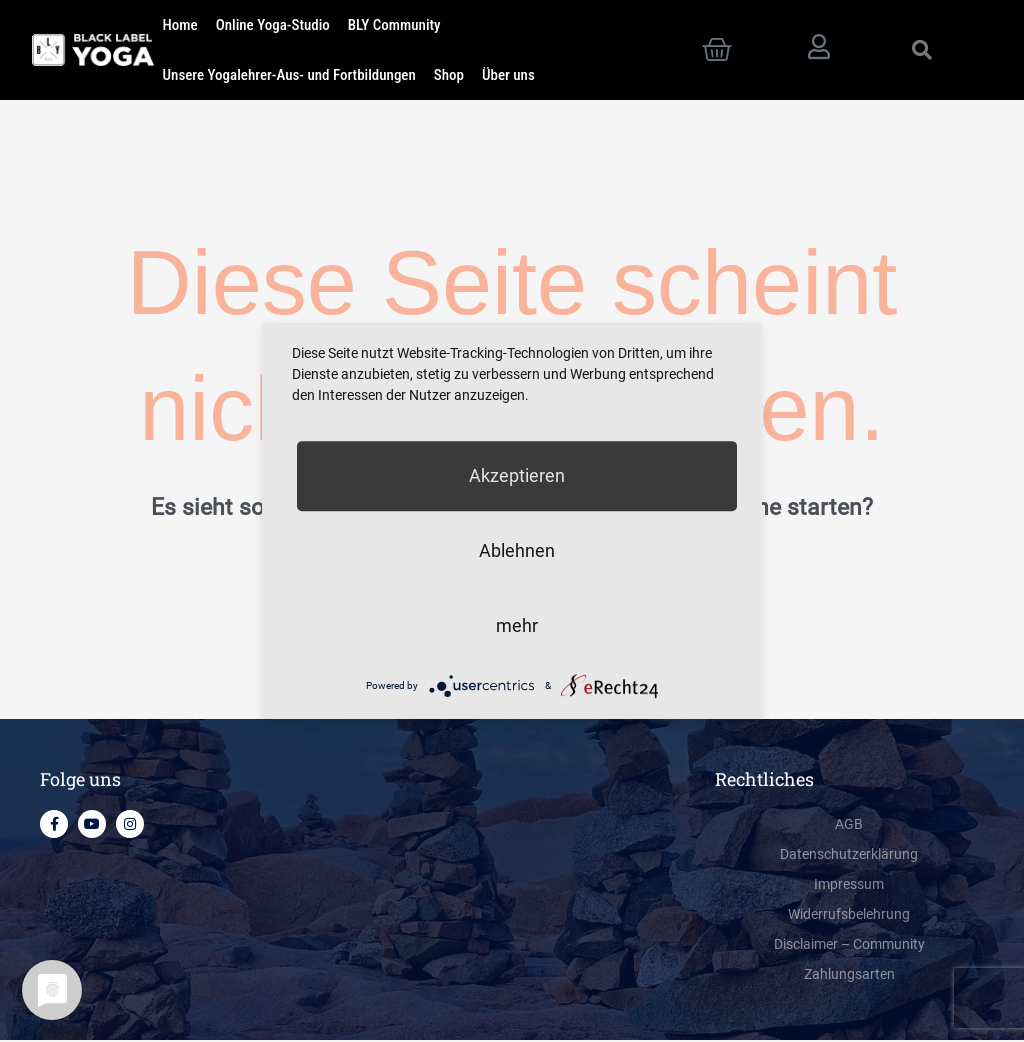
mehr (517, 625)
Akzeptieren (517, 475)
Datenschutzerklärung (849, 857)
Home (180, 25)
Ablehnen (517, 550)
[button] (922, 50)
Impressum (849, 887)
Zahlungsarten (849, 977)
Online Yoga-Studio (273, 25)
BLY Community (394, 25)
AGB (849, 827)
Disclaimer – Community (849, 947)
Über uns (508, 75)
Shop (449, 75)
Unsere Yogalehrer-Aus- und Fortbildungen (289, 75)
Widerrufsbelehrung (849, 917)
